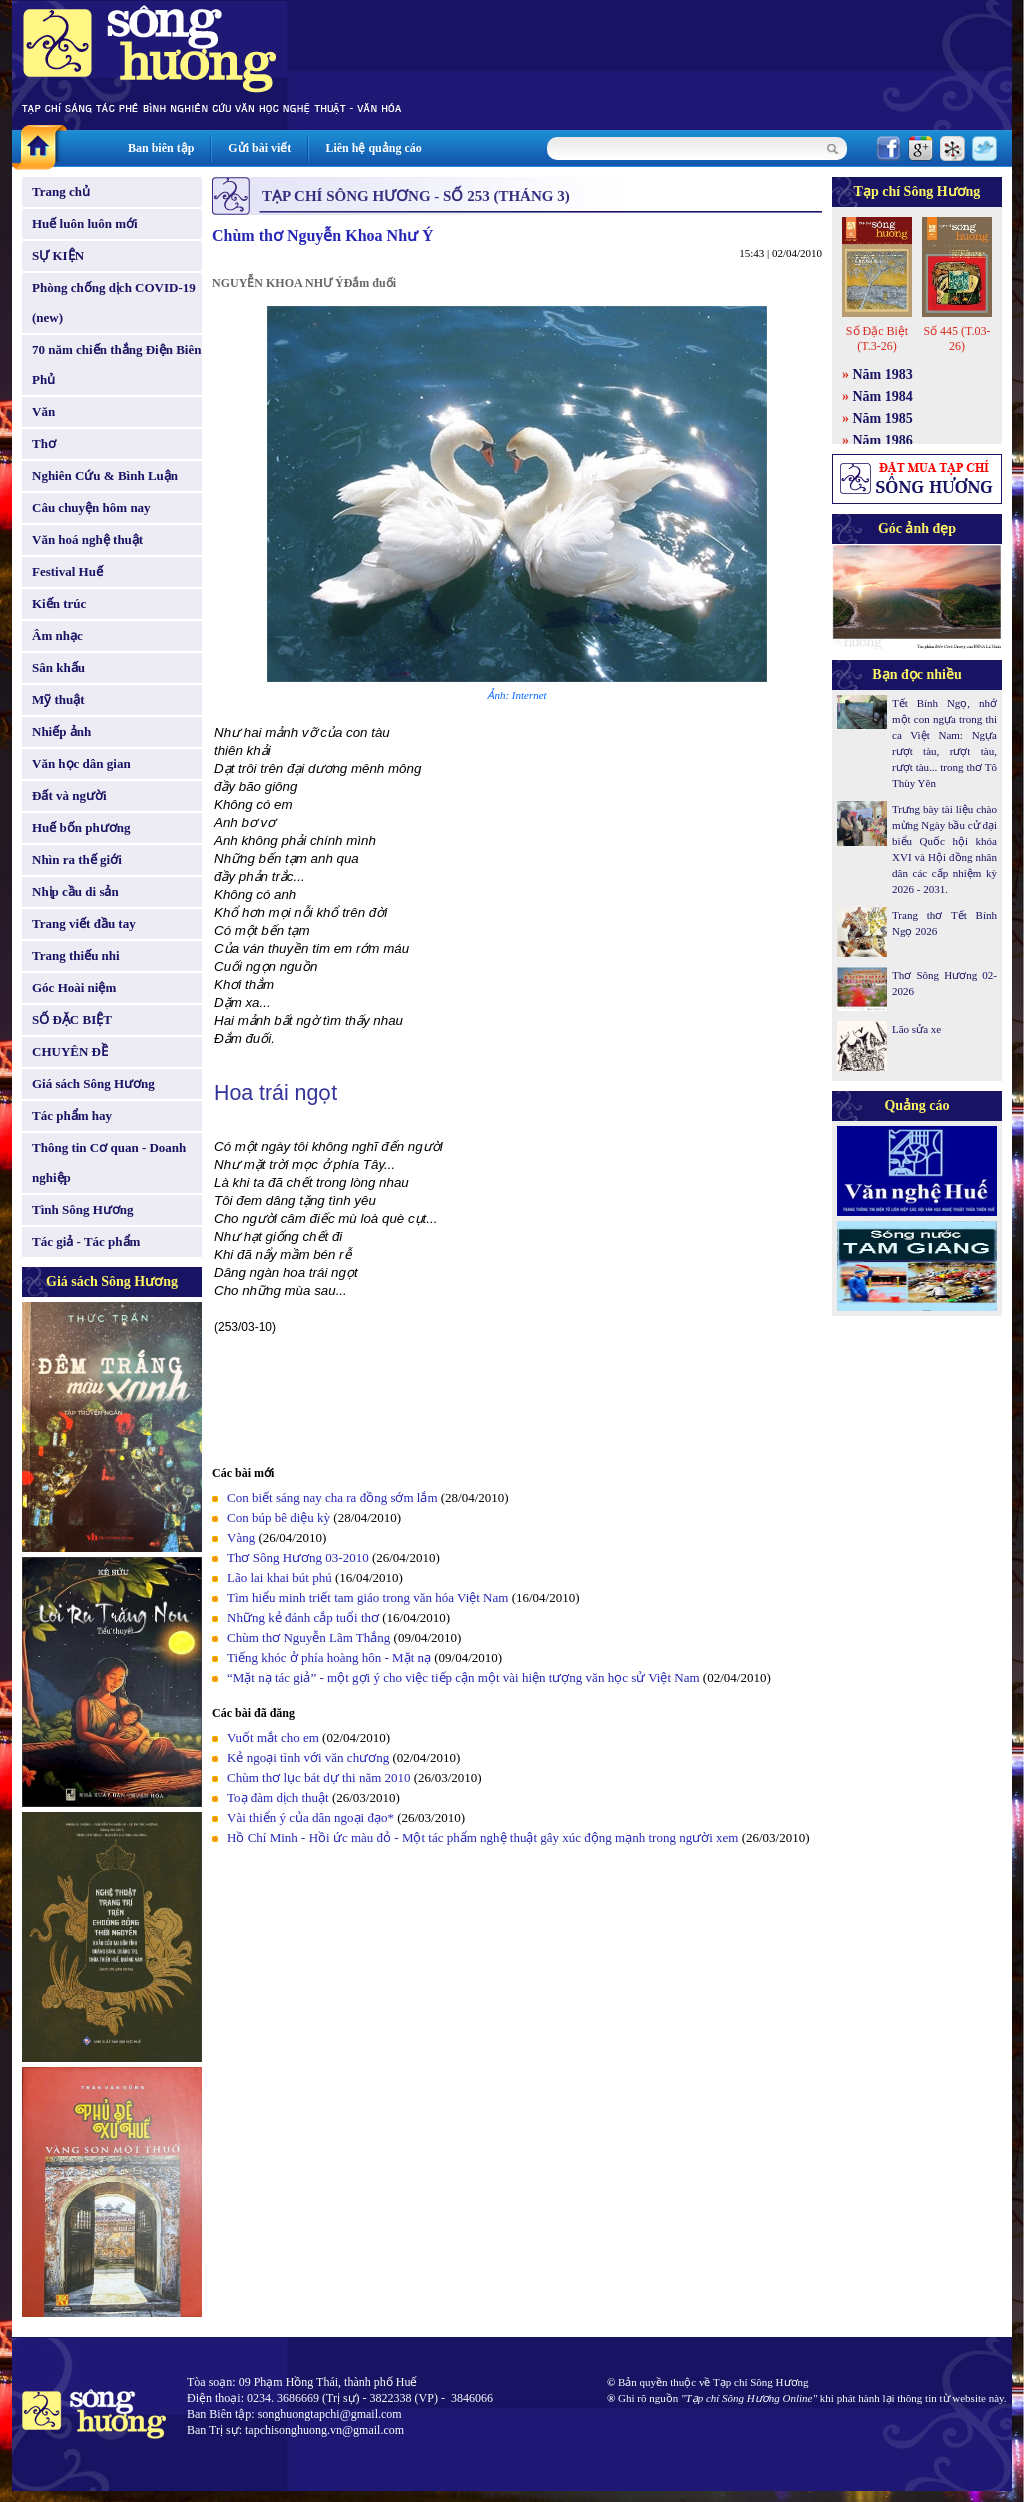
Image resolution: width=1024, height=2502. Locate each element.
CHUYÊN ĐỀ (70, 1051)
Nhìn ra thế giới (77, 859)
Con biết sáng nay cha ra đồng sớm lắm (332, 1497)
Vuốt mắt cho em (273, 1737)
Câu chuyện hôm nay (91, 507)
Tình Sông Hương (83, 1209)
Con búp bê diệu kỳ (278, 1517)
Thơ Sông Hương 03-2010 (298, 1557)
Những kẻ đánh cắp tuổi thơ (303, 1617)
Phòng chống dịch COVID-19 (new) (114, 302)
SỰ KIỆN (58, 255)
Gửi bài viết (259, 148)
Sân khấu (58, 667)
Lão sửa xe (916, 1029)
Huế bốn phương (81, 827)
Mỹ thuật (58, 699)
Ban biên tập (161, 148)
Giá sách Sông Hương (93, 1083)
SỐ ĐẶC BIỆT (72, 1019)
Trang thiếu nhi (76, 955)
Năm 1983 (883, 374)
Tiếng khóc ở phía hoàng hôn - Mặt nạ (329, 1657)
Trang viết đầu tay (84, 923)
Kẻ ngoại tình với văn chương (308, 1757)
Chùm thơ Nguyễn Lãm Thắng (308, 1637)
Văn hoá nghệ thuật (87, 539)
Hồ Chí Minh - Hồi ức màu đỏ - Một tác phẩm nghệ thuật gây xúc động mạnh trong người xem (482, 1837)
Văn (43, 411)
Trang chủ (61, 191)
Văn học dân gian (81, 763)
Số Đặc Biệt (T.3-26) (877, 338)
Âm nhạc (57, 635)
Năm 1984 (883, 396)
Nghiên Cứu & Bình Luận (105, 475)
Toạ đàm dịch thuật (278, 1797)
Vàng (241, 1537)
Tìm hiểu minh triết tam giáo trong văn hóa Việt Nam (367, 1597)
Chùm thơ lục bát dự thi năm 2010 (319, 1777)
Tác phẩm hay (72, 1115)
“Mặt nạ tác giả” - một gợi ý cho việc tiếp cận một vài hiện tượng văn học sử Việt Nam (463, 1677)
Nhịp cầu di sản (75, 891)
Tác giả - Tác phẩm (86, 1241)
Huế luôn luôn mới (85, 223)
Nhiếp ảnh (61, 731)
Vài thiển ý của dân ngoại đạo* (310, 1817)
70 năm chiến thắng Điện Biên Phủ (116, 364)
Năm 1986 (883, 440)
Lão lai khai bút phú (279, 1577)
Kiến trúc (59, 603)
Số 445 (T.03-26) (956, 338)
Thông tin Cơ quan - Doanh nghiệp (109, 1162)
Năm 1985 (883, 418)
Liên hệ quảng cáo (373, 148)
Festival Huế (67, 571)
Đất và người (69, 795)
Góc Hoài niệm (74, 987)
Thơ (44, 443)
